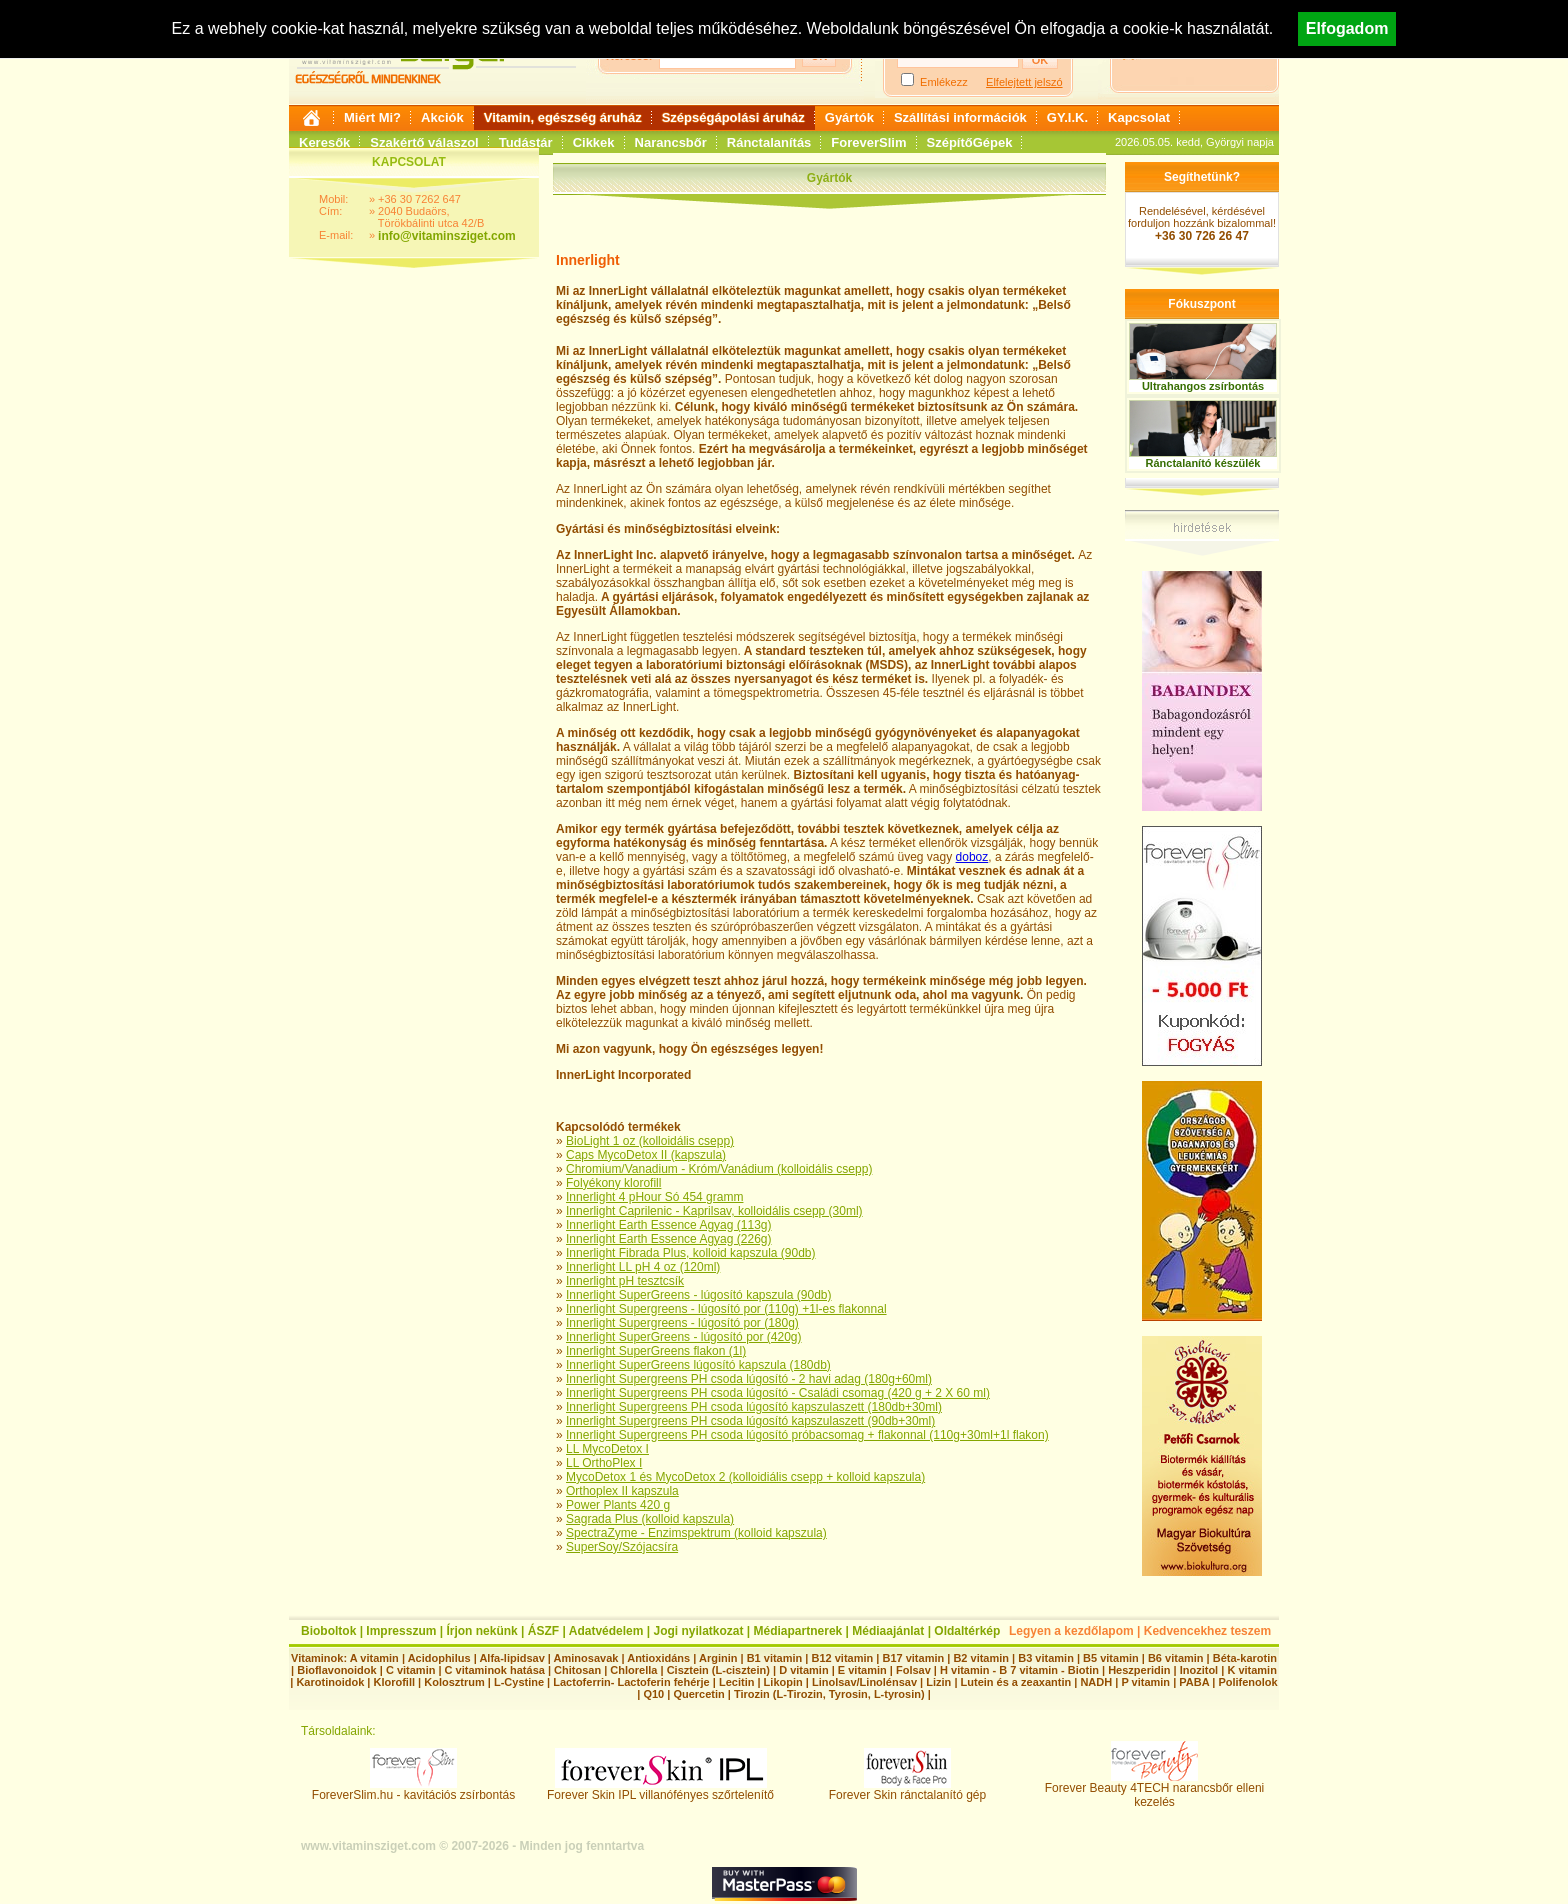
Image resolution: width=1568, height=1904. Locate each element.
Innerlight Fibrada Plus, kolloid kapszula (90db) (690, 1253)
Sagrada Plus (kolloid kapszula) (650, 1519)
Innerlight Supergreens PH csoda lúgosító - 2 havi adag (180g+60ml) (749, 1379)
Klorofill (394, 1682)
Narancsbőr (671, 142)
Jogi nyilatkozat (698, 1631)
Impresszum (401, 1631)
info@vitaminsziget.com (447, 236)
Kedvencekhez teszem (1207, 1631)
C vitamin (411, 1670)
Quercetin (698, 1694)
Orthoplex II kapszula (622, 1491)
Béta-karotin (1245, 1658)
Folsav (913, 1670)
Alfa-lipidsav (511, 1658)
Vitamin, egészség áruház (563, 117)
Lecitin (736, 1682)
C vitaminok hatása (495, 1670)
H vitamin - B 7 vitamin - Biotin (1019, 1670)
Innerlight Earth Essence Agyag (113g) (668, 1225)
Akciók (442, 117)
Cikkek (594, 142)
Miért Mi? (372, 117)
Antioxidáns (658, 1658)
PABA (1195, 1682)
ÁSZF (543, 1631)
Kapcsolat (1139, 117)
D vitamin (804, 1670)
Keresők (324, 142)
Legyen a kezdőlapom (1071, 1631)
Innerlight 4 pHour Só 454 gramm (654, 1197)
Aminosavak (586, 1658)
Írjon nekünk (481, 1631)
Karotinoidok (330, 1682)
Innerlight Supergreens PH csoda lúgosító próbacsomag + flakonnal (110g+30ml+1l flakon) (807, 1435)
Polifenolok (1247, 1682)
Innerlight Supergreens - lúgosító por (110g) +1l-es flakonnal (726, 1309)
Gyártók (849, 117)
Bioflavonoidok (336, 1670)
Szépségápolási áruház (733, 117)
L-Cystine (519, 1682)
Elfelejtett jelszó (1024, 82)
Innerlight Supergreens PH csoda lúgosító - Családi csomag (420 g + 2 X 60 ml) (778, 1393)
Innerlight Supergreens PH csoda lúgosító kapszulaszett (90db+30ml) (750, 1421)
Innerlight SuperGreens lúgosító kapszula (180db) (698, 1365)
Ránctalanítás (769, 142)
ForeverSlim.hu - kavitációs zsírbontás (413, 1789)
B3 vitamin (1046, 1658)
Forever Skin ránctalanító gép (907, 1789)
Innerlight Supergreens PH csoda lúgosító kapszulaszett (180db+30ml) (754, 1407)
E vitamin (862, 1670)
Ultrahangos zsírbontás (1203, 386)
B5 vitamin (1111, 1658)
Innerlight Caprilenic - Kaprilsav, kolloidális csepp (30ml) (714, 1211)
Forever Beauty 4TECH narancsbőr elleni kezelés (1154, 1789)
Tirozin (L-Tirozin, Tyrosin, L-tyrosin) (829, 1694)
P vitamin (1147, 1682)
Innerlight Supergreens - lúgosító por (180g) (682, 1323)
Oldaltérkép (967, 1631)
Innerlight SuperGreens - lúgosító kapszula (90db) (698, 1295)
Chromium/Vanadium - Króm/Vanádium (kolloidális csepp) (719, 1169)
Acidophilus (439, 1658)
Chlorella (633, 1670)
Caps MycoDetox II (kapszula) (646, 1155)
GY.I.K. (1067, 117)
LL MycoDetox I (607, 1449)
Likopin (783, 1682)
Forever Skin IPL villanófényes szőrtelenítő (660, 1789)
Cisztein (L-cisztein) (718, 1670)
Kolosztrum (454, 1682)
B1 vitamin (775, 1658)
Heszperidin (1140, 1670)
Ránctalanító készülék (1203, 463)
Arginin (718, 1658)
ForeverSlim (868, 142)
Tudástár (526, 142)
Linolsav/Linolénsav (864, 1682)
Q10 (653, 1694)
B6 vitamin (1176, 1658)
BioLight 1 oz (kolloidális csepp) (650, 1141)
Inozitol (1199, 1670)
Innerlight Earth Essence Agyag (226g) (668, 1239)
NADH (1096, 1682)
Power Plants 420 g (618, 1505)
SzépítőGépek (970, 142)
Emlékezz (944, 82)
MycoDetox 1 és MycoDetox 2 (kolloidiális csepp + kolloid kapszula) (745, 1477)
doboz (972, 857)
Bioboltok (328, 1631)
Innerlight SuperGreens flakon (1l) (656, 1351)
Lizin (938, 1682)
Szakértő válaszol (424, 142)
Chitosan (577, 1670)
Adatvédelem (606, 1631)
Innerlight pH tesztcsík (625, 1281)
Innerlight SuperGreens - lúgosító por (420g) (683, 1337)
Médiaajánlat (888, 1631)
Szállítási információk (960, 117)
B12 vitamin (842, 1658)
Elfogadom (1347, 28)
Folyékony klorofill (613, 1183)
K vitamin (1252, 1670)
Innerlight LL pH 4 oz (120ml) (643, 1267)
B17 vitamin (913, 1658)
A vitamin (374, 1658)
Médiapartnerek (798, 1631)
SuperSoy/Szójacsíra (622, 1547)
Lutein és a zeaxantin (1016, 1682)
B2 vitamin (981, 1658)
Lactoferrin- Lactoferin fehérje (631, 1682)
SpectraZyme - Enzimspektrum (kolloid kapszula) (696, 1533)
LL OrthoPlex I (604, 1463)
